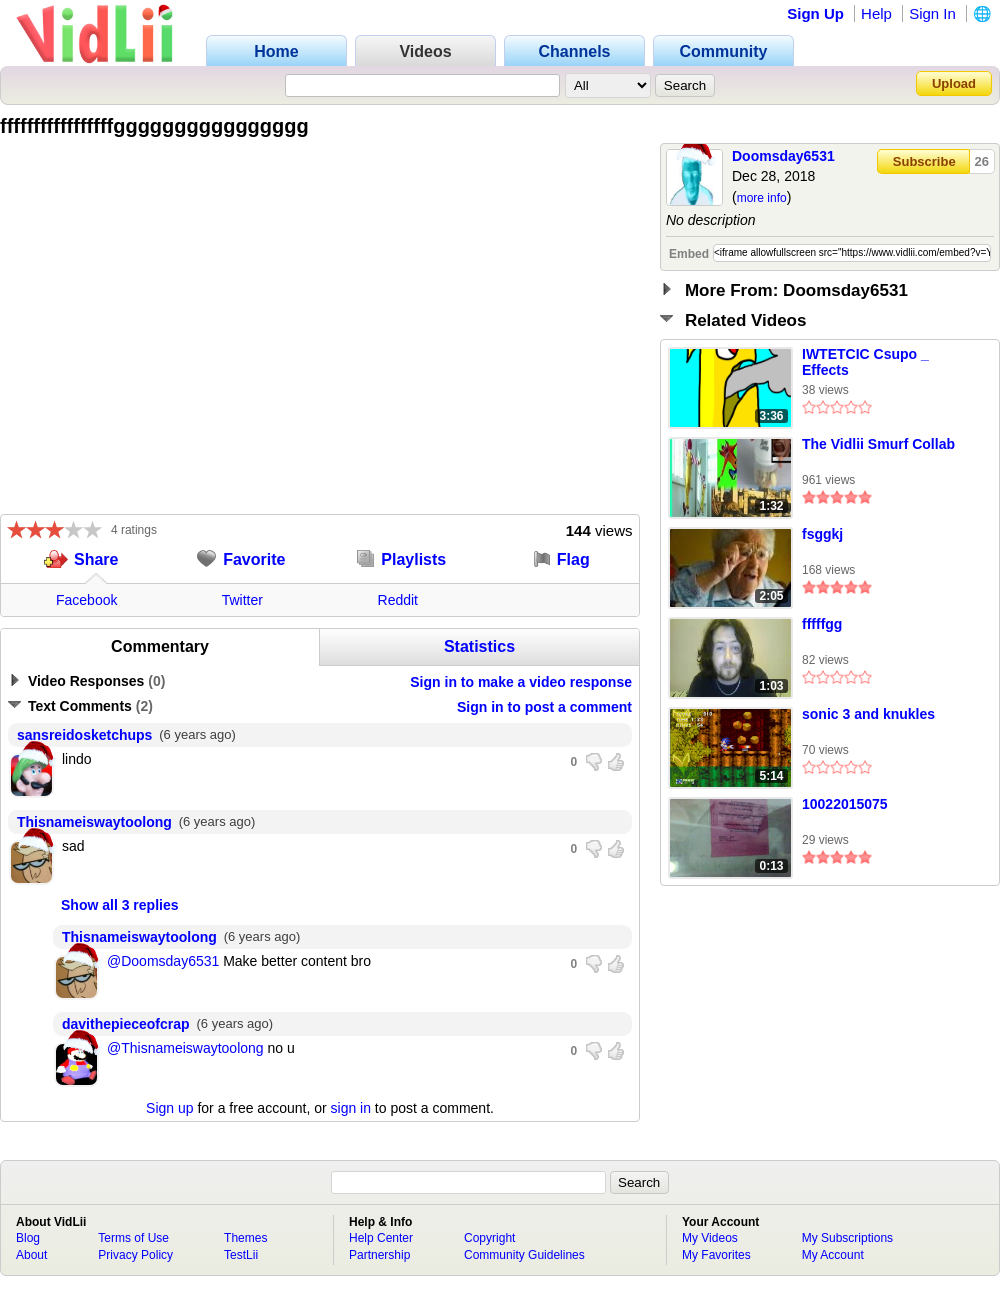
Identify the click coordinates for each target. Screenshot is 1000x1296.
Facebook (86, 600)
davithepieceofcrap (126, 1024)
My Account (833, 1255)
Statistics (479, 646)
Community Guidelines (524, 1255)
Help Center (381, 1238)
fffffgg (822, 624)
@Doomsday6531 (163, 961)
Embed (689, 254)
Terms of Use (133, 1238)
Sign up (169, 1108)
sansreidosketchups (84, 735)
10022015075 (845, 804)
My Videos (710, 1238)
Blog (28, 1238)
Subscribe (924, 161)
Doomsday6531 (783, 156)
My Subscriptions (847, 1238)
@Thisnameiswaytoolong (185, 1048)
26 (982, 161)
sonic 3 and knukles (868, 714)
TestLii (241, 1255)
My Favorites (716, 1255)
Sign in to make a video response (521, 682)
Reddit (398, 600)
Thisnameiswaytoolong (94, 822)
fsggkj (822, 534)
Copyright (489, 1238)
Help (876, 13)
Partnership (379, 1255)
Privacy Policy (135, 1255)
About (31, 1255)
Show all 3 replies (120, 905)
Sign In (932, 13)
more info (762, 198)
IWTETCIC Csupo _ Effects (865, 362)
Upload (954, 83)
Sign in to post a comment (544, 707)
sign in (351, 1108)
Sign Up (815, 13)
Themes (245, 1238)
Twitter (242, 600)
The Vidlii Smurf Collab (878, 444)
